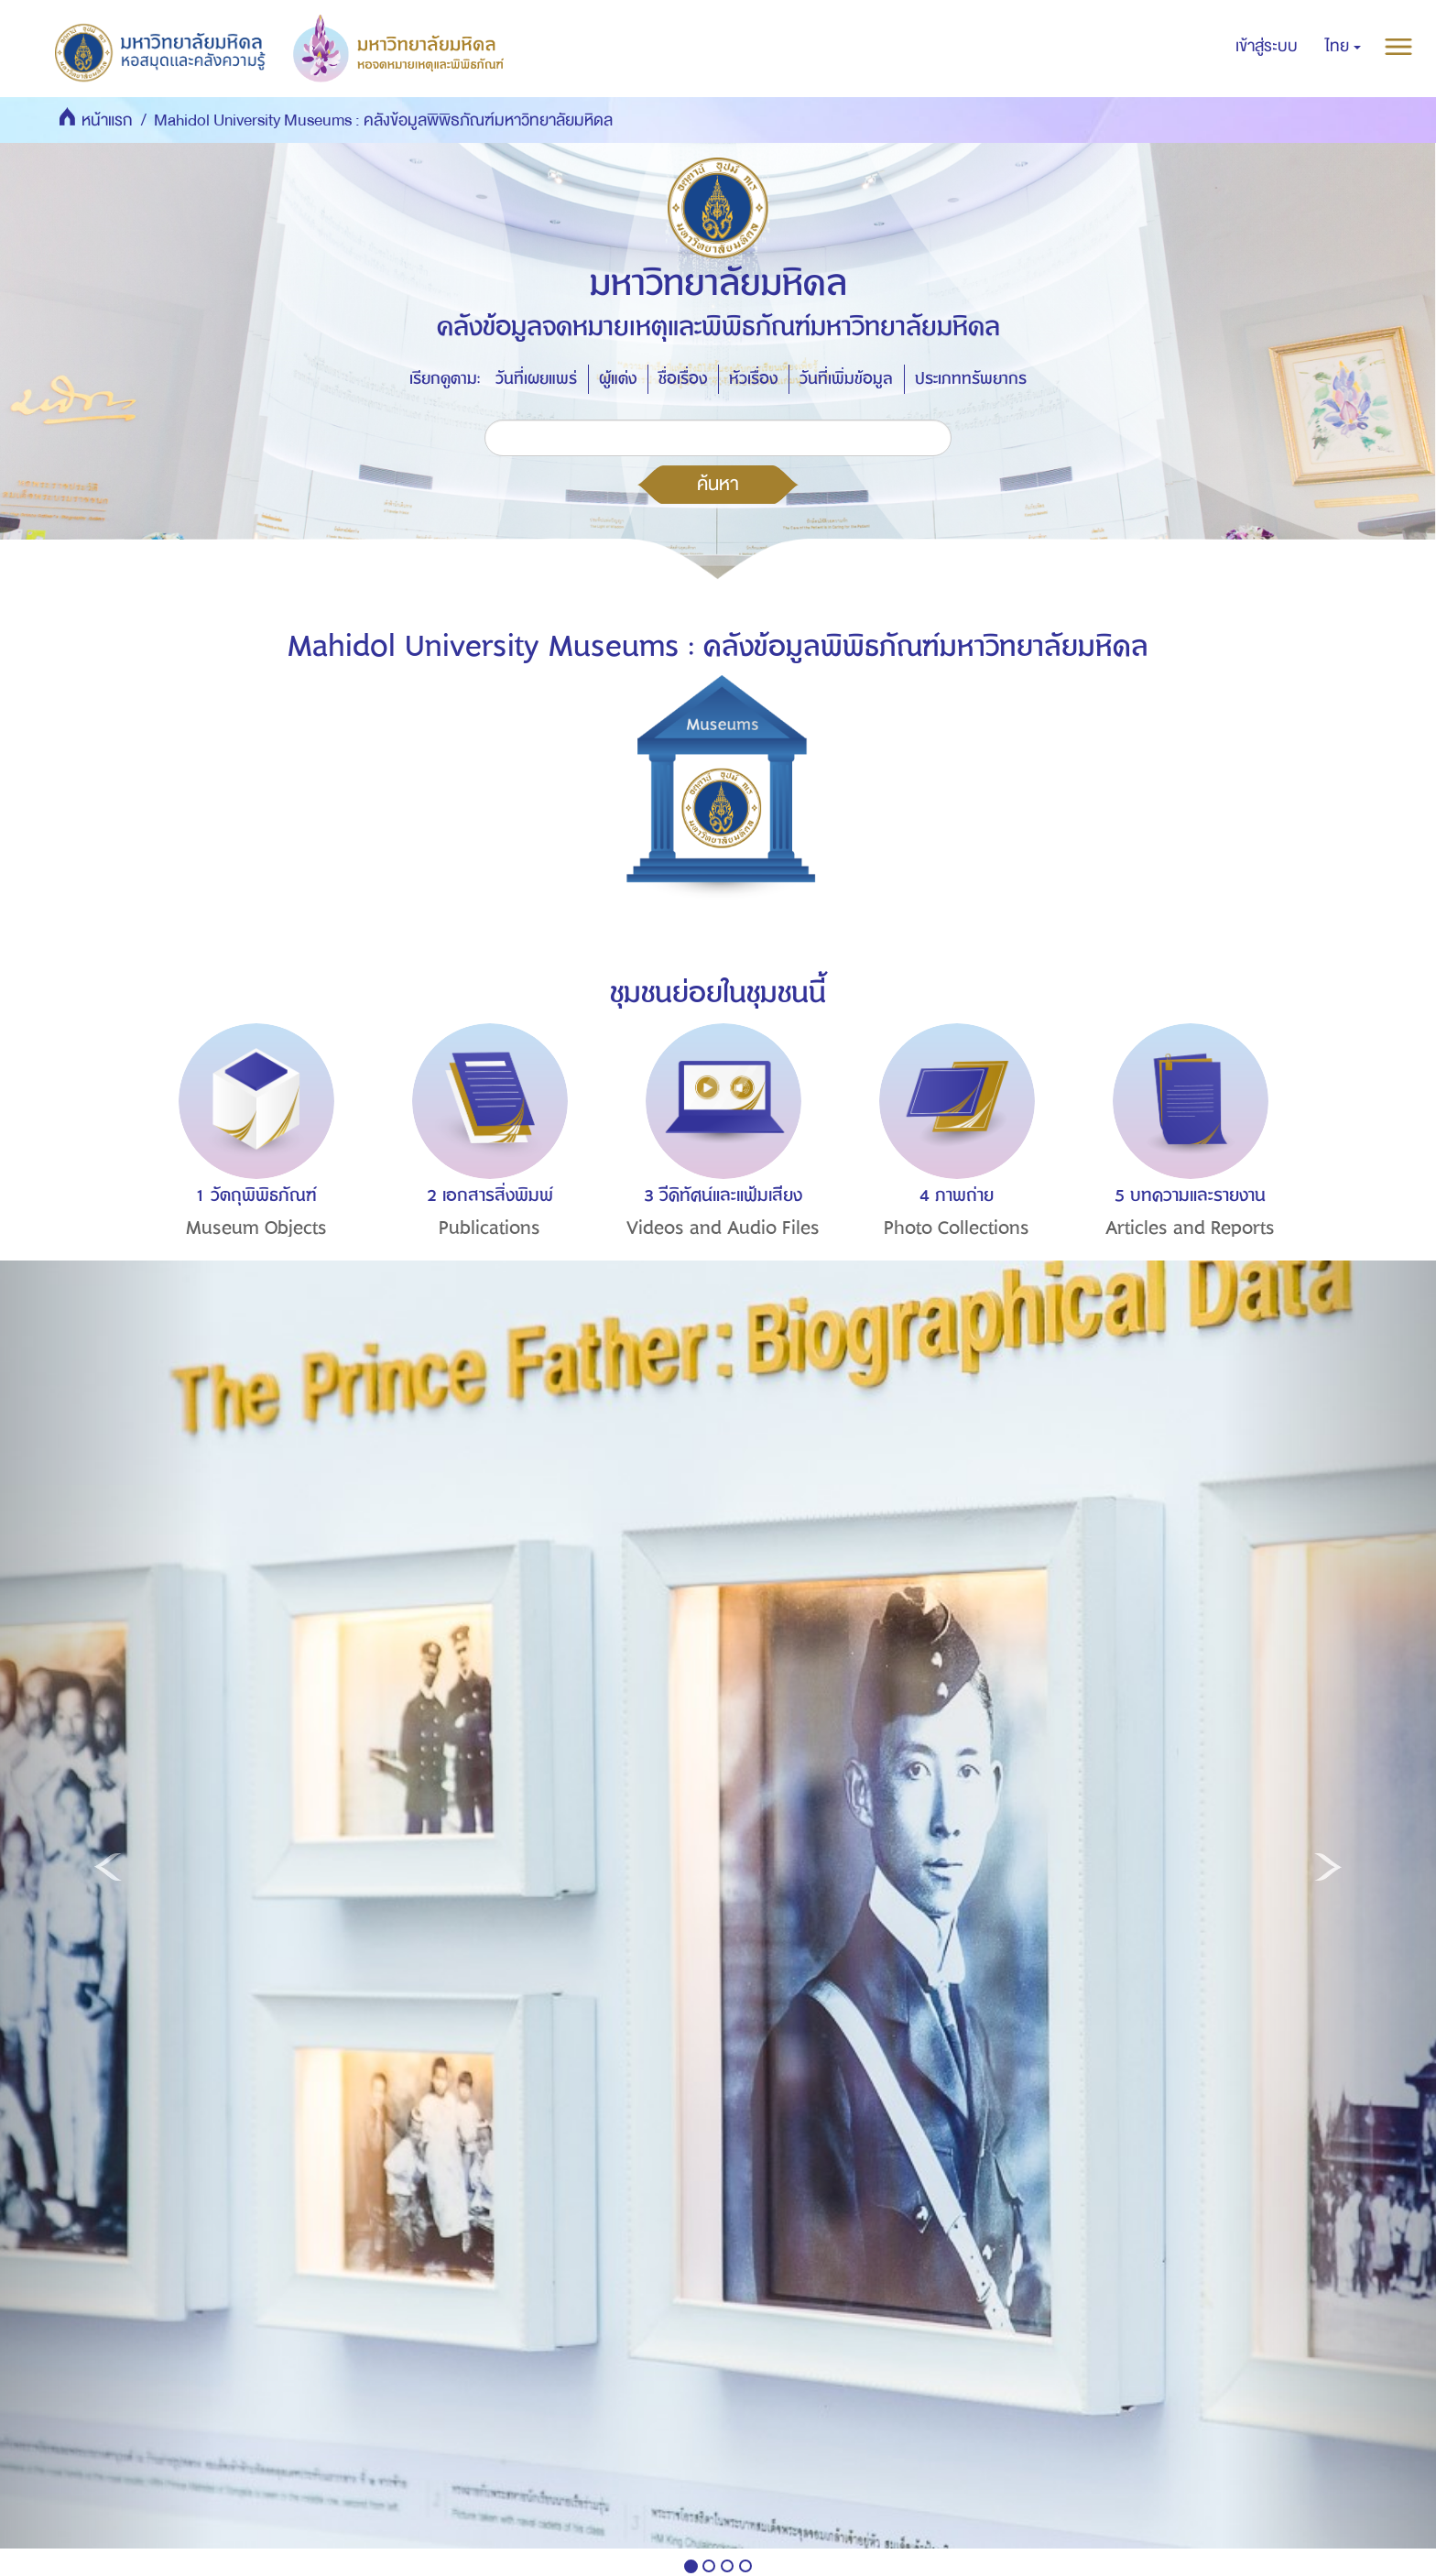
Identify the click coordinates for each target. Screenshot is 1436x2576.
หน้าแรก (107, 120)
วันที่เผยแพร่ (536, 379)
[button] (1343, 47)
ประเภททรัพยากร (971, 379)
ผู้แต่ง (617, 379)
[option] (251, 1164)
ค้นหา (718, 483)
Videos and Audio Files (723, 1228)
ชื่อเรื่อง (682, 379)
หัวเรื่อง (753, 379)
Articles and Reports (1190, 1228)
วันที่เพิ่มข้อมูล (846, 379)
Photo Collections (956, 1228)
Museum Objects (256, 1228)
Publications (489, 1228)
